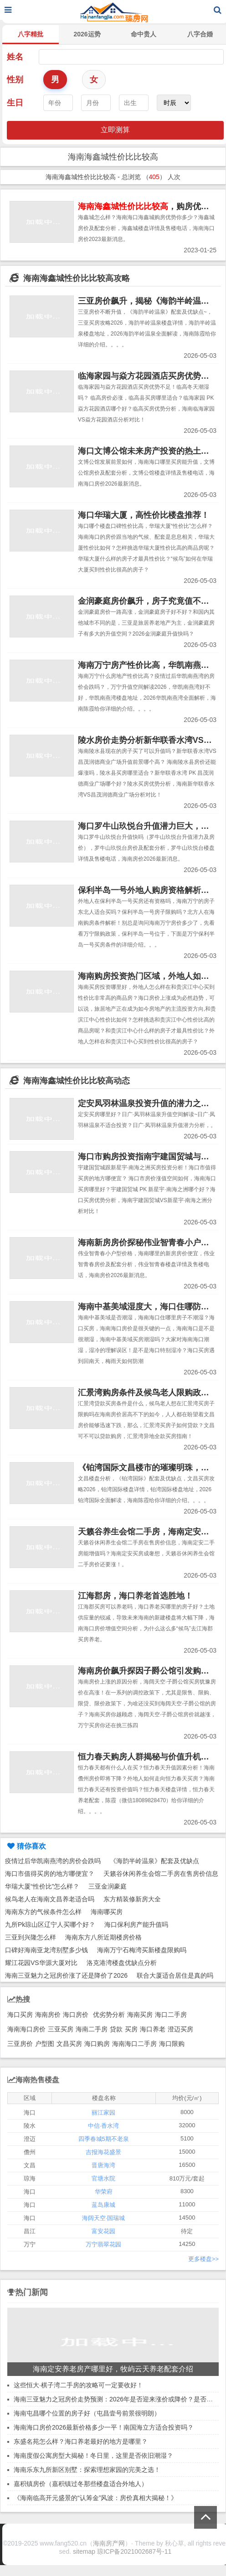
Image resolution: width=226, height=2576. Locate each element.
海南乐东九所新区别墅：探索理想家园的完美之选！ (87, 2469)
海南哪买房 (107, 1911)
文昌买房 (69, 2043)
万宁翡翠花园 (103, 2244)
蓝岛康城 (103, 2204)
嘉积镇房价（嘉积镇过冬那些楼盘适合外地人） (81, 2483)
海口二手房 (171, 2014)
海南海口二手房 (134, 2043)
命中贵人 (143, 34)
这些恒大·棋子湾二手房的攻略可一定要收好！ (78, 2385)
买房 (131, 2029)
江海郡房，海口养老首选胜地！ (135, 1595)
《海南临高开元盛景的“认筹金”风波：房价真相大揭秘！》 (95, 2497)
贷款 (116, 2029)
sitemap (84, 2551)
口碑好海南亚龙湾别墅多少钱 (46, 1950)
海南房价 (48, 2014)
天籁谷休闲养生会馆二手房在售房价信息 (160, 1873)
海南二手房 (92, 2029)
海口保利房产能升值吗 (136, 1924)
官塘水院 (103, 2178)
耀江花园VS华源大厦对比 (41, 1962)
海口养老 (152, 2029)
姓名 (15, 56)
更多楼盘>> (203, 2258)
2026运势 (86, 34)
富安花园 (103, 2231)
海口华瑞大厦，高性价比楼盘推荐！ (143, 515)
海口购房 (97, 2043)
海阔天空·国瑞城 (103, 2218)
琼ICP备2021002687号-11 (134, 2551)
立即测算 (115, 130)
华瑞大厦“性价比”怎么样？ (42, 1886)
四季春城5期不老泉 (103, 2138)
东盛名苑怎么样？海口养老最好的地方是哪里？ (81, 2441)
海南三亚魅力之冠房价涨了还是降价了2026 (66, 1975)
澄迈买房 (180, 2029)
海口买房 (20, 2014)
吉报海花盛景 (103, 2152)
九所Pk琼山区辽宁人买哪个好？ (50, 1924)
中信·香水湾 (103, 2125)
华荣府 (104, 2191)
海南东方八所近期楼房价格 (103, 1937)
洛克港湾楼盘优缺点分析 (122, 1962)
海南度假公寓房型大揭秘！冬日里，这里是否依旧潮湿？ (93, 2455)
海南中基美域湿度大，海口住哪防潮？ (147, 1306)
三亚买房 (60, 2029)
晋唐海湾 (103, 2165)
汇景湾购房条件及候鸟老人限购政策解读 (152, 1392)
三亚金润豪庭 (107, 1886)
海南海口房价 (26, 2029)
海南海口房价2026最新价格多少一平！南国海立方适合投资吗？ (104, 2427)
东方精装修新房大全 (132, 1899)
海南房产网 (109, 2543)
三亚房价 (20, 2043)
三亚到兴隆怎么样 (30, 1937)
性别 (15, 79)
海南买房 (140, 2014)
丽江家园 (103, 2112)
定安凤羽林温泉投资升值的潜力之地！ (147, 1103)
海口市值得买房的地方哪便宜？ (49, 1873)
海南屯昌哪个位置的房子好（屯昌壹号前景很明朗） (87, 2413)
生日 (15, 102)
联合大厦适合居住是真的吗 (175, 1975)
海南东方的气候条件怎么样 (43, 1911)
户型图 (44, 2043)
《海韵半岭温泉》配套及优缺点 (154, 1860)
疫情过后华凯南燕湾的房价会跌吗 (53, 1860)
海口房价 (75, 2014)
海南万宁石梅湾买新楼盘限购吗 (141, 1950)
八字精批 (30, 34)
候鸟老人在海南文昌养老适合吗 (49, 1899)
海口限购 (172, 2043)
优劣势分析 (109, 2014)
